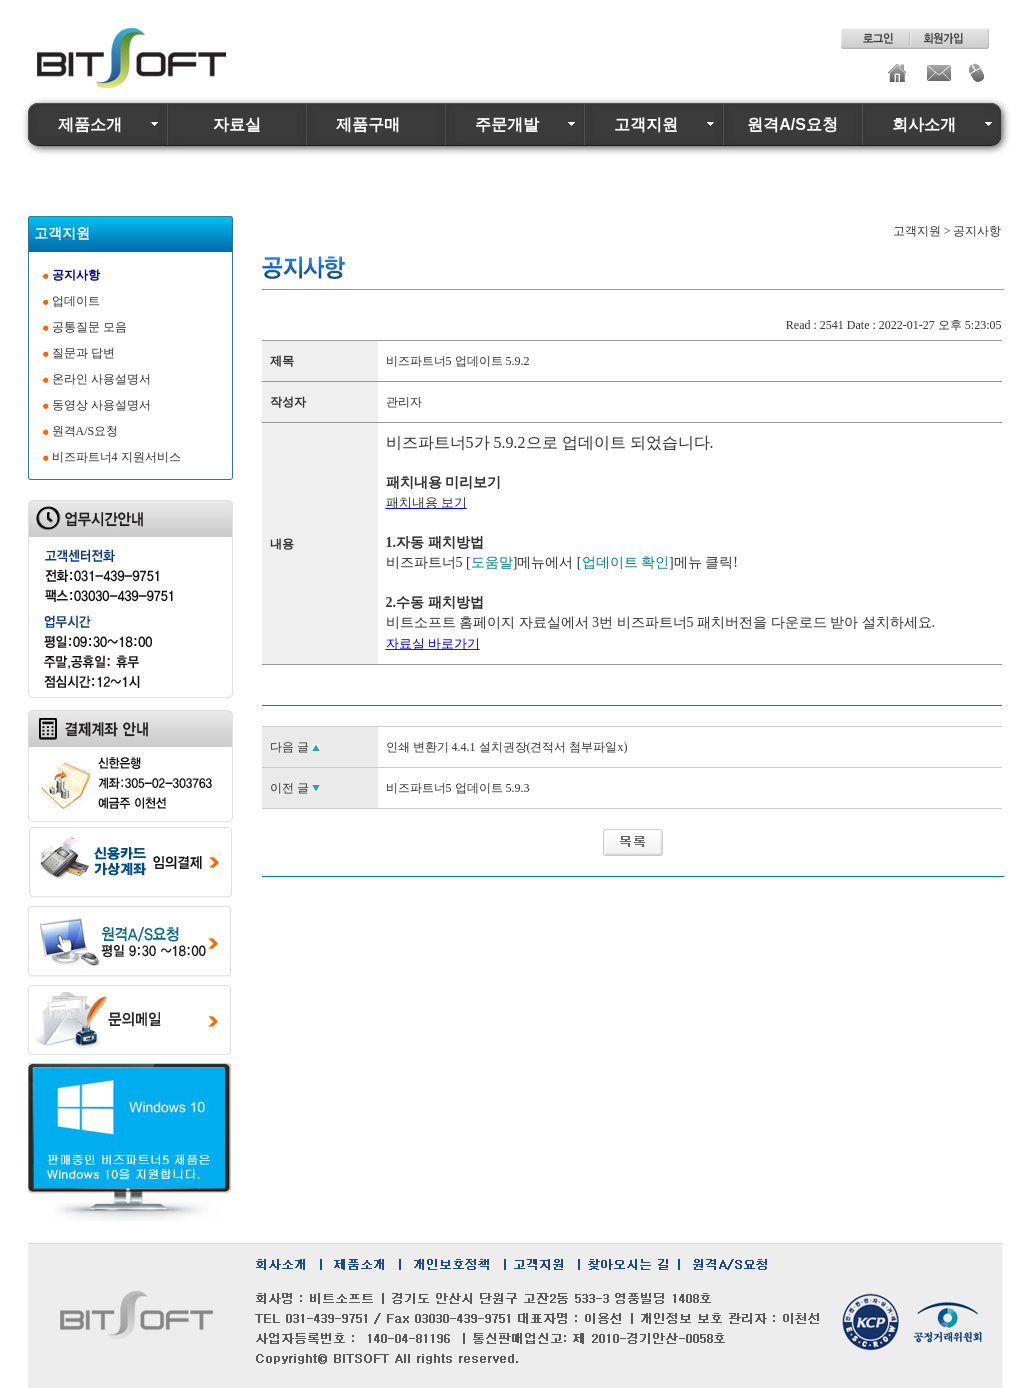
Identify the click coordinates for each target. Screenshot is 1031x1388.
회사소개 (924, 124)
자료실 (237, 124)
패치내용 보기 (426, 502)
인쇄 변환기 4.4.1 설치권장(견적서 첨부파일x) (507, 747)
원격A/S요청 (792, 124)
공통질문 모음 (89, 327)
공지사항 (76, 275)
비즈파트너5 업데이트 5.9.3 (458, 788)
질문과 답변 (83, 353)
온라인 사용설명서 (101, 379)
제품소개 (90, 124)
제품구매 (368, 124)
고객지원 (646, 124)
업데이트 (76, 301)
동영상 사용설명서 (101, 405)
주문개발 (507, 124)
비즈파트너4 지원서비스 (116, 457)
